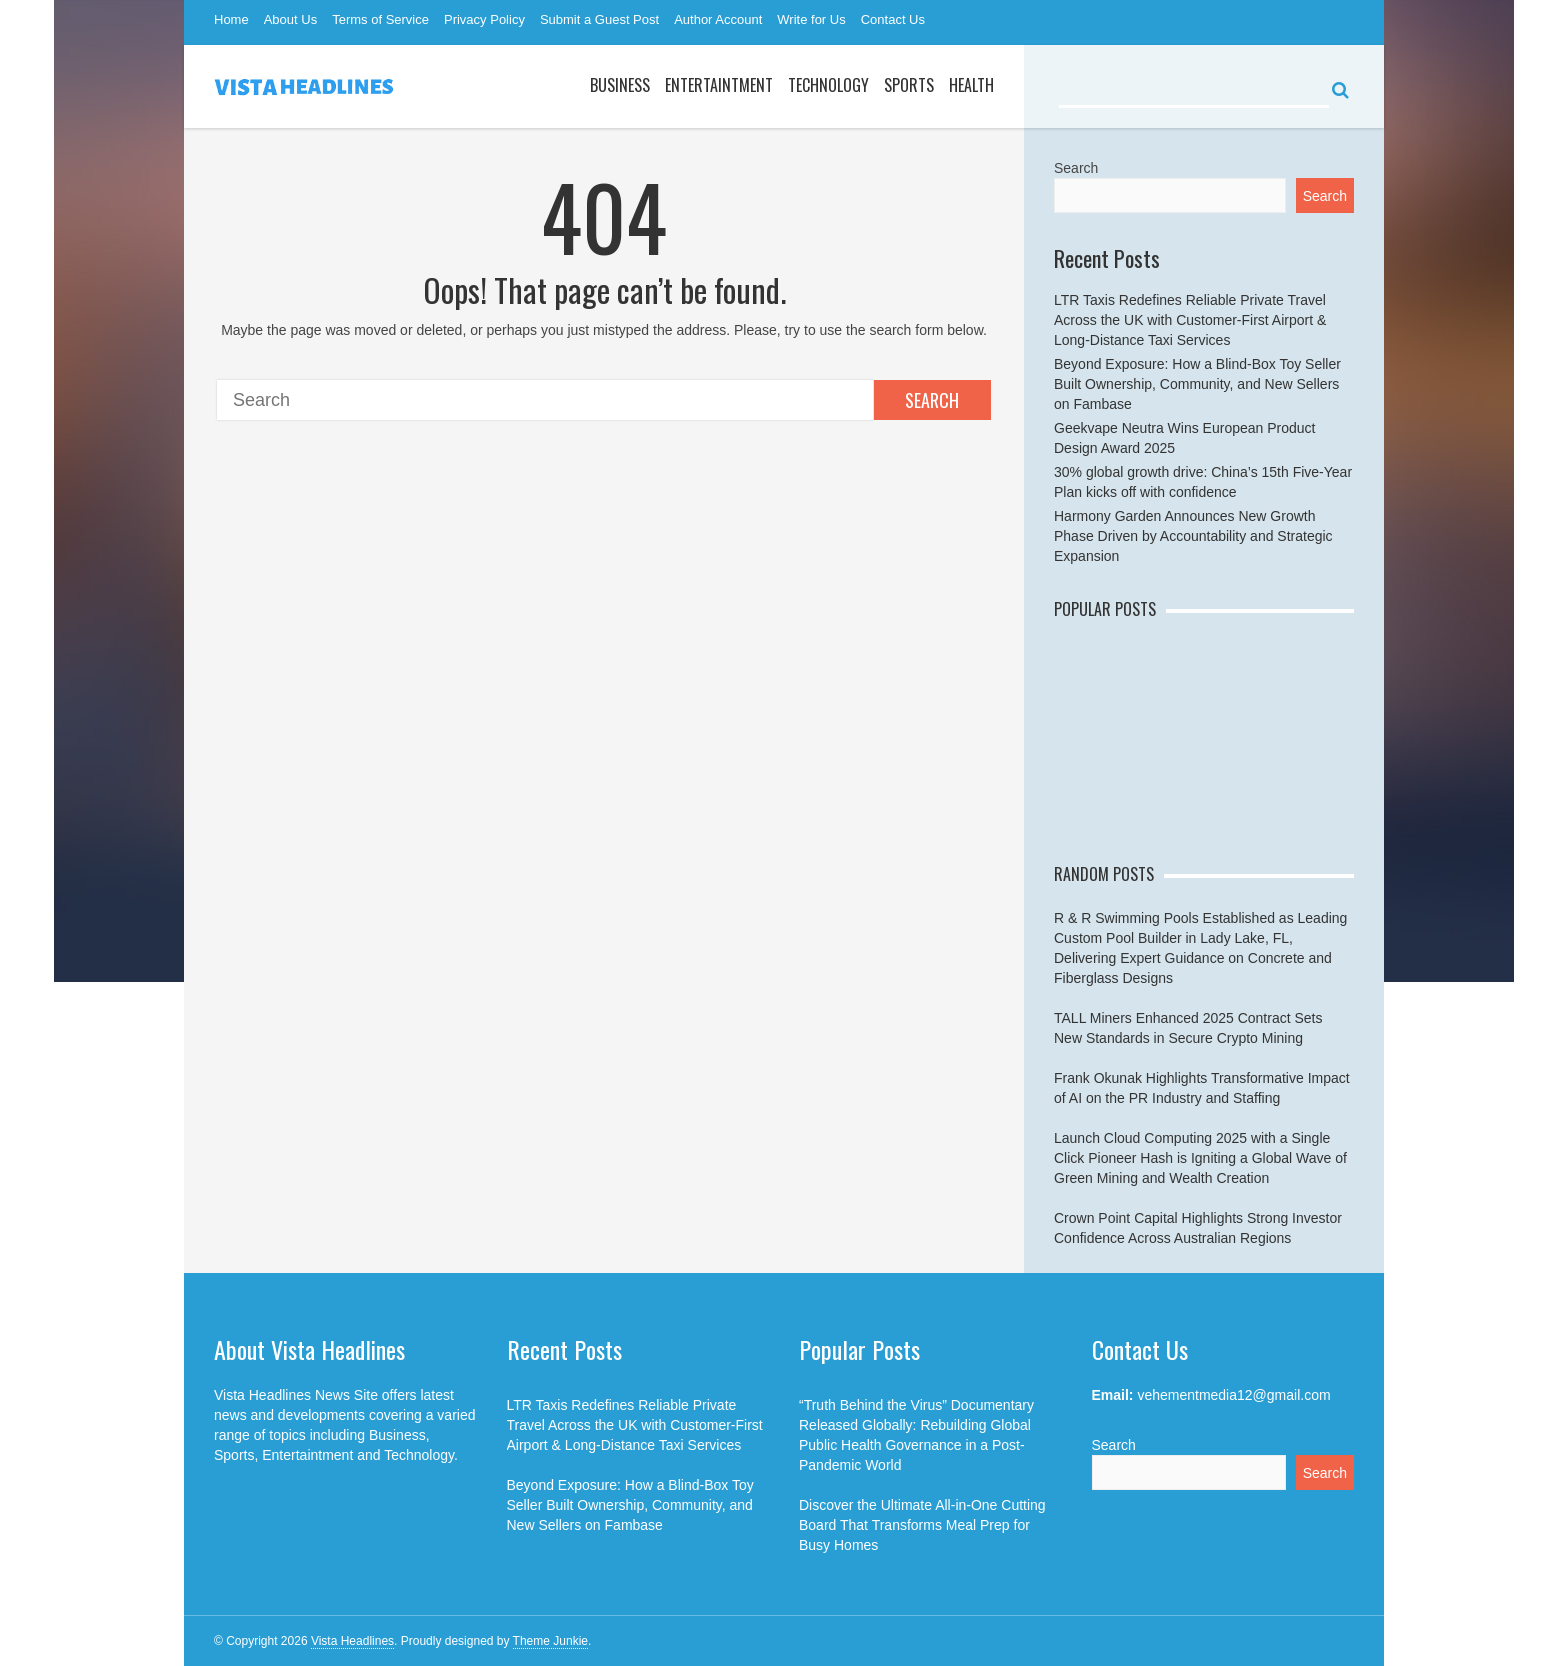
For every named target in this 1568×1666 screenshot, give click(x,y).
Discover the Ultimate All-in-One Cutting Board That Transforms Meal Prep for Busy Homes (922, 1525)
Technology (828, 85)
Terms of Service (380, 19)
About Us (290, 19)
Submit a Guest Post (599, 19)
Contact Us (893, 19)
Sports (909, 85)
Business (620, 85)
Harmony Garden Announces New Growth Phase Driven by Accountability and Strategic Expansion (1193, 536)
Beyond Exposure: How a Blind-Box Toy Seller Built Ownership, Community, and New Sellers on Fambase (1197, 384)
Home (231, 19)
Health (971, 85)
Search (932, 400)
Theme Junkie (550, 1641)
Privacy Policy (484, 19)
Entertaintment (719, 85)
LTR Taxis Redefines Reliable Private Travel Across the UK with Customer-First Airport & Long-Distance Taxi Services (1190, 320)
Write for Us (811, 19)
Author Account (718, 19)
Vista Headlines (352, 1641)
